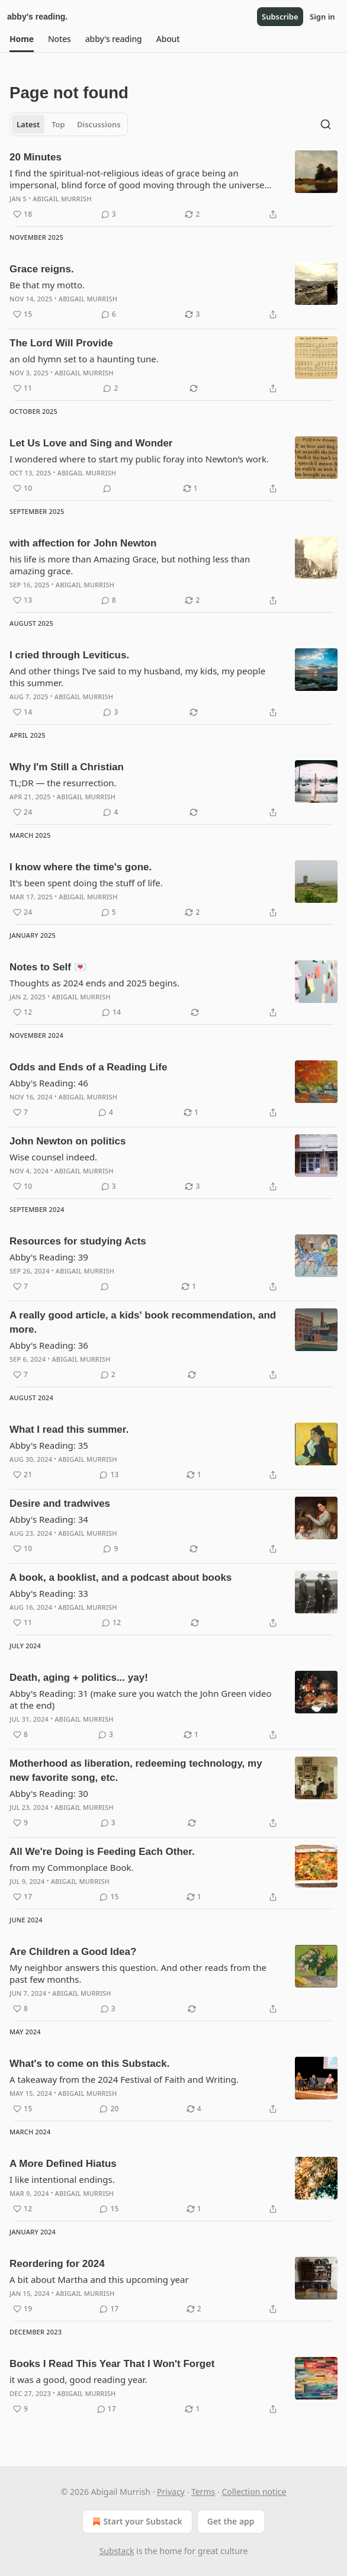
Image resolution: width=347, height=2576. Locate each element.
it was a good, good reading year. (78, 2379)
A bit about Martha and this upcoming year (99, 2279)
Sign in (322, 16)
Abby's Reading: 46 (48, 1083)
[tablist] (68, 124)
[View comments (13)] (109, 1475)
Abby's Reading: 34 (48, 1519)
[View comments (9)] (110, 1549)
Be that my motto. (47, 285)
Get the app (231, 2521)
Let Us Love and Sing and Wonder (91, 443)
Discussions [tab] (99, 124)
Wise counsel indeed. (53, 1157)
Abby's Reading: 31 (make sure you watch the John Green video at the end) (140, 1699)
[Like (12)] (22, 1012)
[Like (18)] (22, 214)
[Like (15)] (22, 314)
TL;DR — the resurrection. (63, 783)
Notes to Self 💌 (47, 967)
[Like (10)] (22, 488)
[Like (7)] (20, 1112)
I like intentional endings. (62, 2179)
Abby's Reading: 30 (48, 1793)
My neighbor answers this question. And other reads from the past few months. (137, 1973)
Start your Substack (136, 2521)
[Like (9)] (20, 1823)
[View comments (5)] (109, 912)
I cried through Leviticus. (69, 655)
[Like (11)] (22, 388)
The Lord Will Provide (61, 343)
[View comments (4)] (110, 812)
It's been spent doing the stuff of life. (86, 883)
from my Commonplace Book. (71, 1867)
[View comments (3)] (109, 214)
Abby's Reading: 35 (48, 1445)
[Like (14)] (22, 712)
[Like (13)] (22, 600)
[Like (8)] (20, 1735)
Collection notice (253, 2491)
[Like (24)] (22, 812)
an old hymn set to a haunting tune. (84, 359)
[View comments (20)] (109, 2109)
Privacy (171, 2491)
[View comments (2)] (110, 388)
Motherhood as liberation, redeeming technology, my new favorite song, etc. (135, 1770)
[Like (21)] (22, 1475)
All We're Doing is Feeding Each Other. (102, 1851)
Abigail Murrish (62, 198)
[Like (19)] (22, 2309)
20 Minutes (35, 157)
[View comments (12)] (111, 1623)
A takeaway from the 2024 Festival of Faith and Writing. (124, 2079)
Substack (116, 2550)
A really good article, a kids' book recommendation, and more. (142, 1322)
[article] (173, 185)
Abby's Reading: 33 (48, 1593)
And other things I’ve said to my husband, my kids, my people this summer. (137, 677)
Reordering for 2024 (57, 2263)
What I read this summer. (68, 1429)
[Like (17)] (22, 1897)
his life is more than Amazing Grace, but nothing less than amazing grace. (129, 565)
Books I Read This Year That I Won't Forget (111, 2363)
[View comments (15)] (109, 1897)
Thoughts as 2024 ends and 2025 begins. (94, 983)
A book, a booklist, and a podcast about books (120, 1577)
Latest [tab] (28, 124)
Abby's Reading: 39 (48, 1257)
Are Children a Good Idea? (72, 1951)
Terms (203, 2491)
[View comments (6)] (109, 314)
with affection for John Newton (82, 543)
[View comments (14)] (111, 1012)
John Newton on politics (67, 1141)
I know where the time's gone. (80, 867)
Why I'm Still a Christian (66, 767)
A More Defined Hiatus (63, 2163)
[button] (21, 39)
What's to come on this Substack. (89, 2063)
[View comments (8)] (109, 600)
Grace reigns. (41, 269)
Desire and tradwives (59, 1503)
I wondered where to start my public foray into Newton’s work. (139, 459)
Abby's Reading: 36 (48, 1345)
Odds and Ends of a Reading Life (88, 1067)
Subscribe (280, 16)
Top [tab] (58, 124)
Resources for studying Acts (77, 1241)
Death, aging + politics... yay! (78, 1677)
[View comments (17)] (109, 2309)
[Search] (326, 124)
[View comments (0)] (107, 488)
